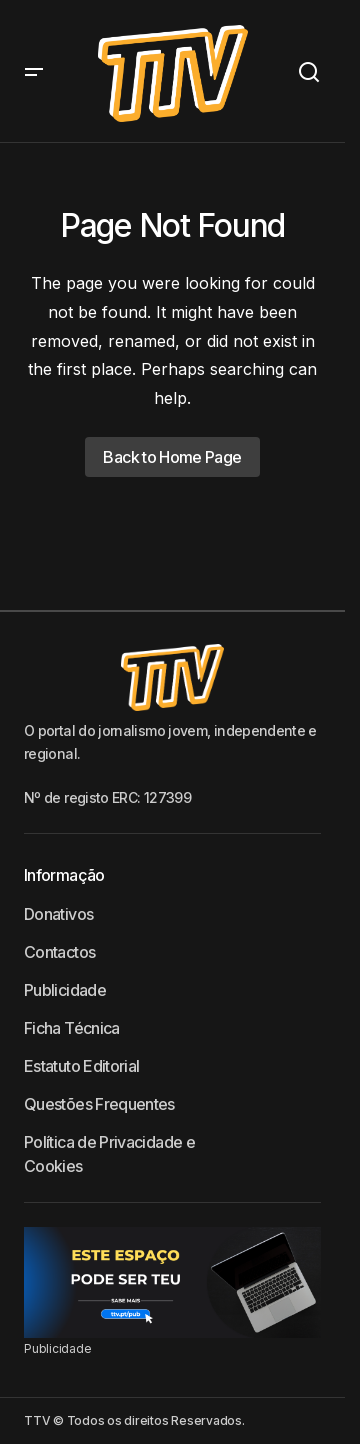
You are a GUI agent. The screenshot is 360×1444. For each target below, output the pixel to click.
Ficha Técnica (72, 1028)
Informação (64, 875)
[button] (34, 73)
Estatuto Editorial (81, 1066)
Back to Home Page (172, 457)
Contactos (59, 952)
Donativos (58, 914)
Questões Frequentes (99, 1104)
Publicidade (65, 990)
